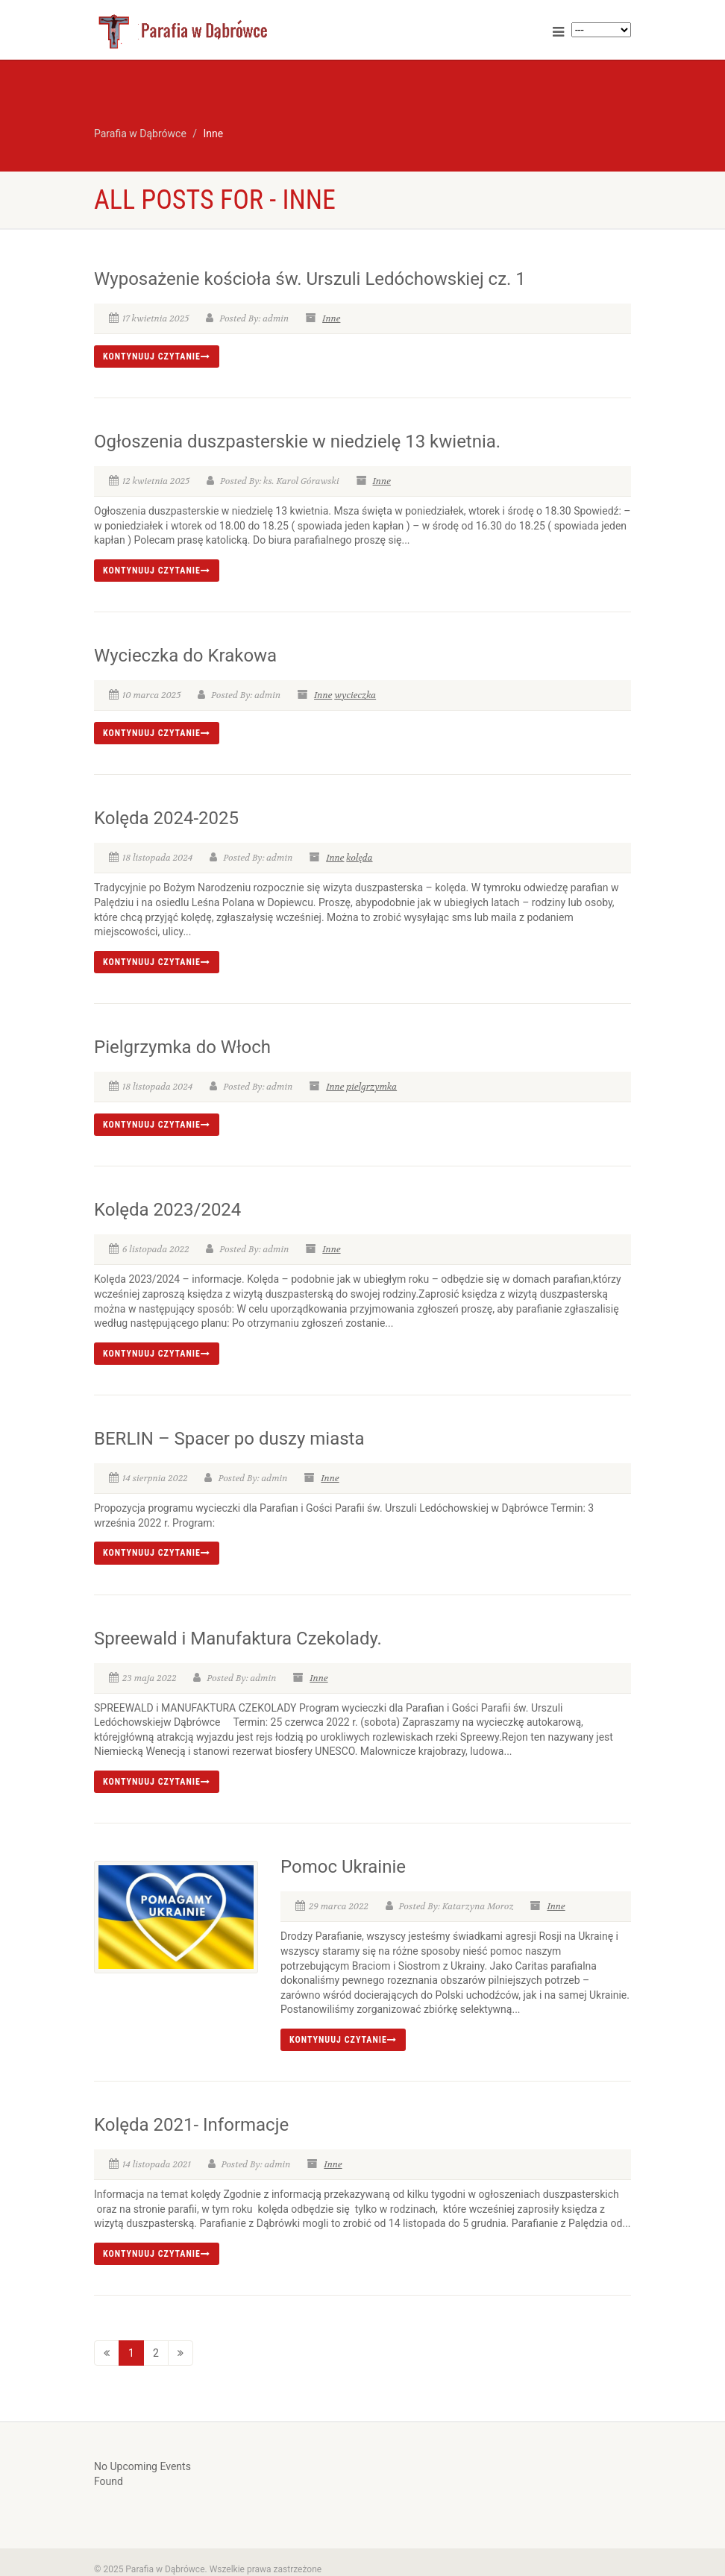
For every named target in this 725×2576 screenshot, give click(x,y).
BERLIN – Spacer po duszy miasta (229, 1438)
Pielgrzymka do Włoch (182, 1047)
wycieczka (355, 695)
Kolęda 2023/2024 (167, 1209)
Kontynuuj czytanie (156, 356)
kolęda (359, 858)
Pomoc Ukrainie (343, 1866)
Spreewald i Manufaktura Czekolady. (238, 1638)
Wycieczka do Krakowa (185, 655)
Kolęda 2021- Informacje (191, 2124)
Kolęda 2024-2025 (166, 818)
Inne (331, 318)
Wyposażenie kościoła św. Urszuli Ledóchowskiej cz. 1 (310, 278)
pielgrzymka (371, 1087)
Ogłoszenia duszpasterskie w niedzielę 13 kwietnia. (297, 441)
